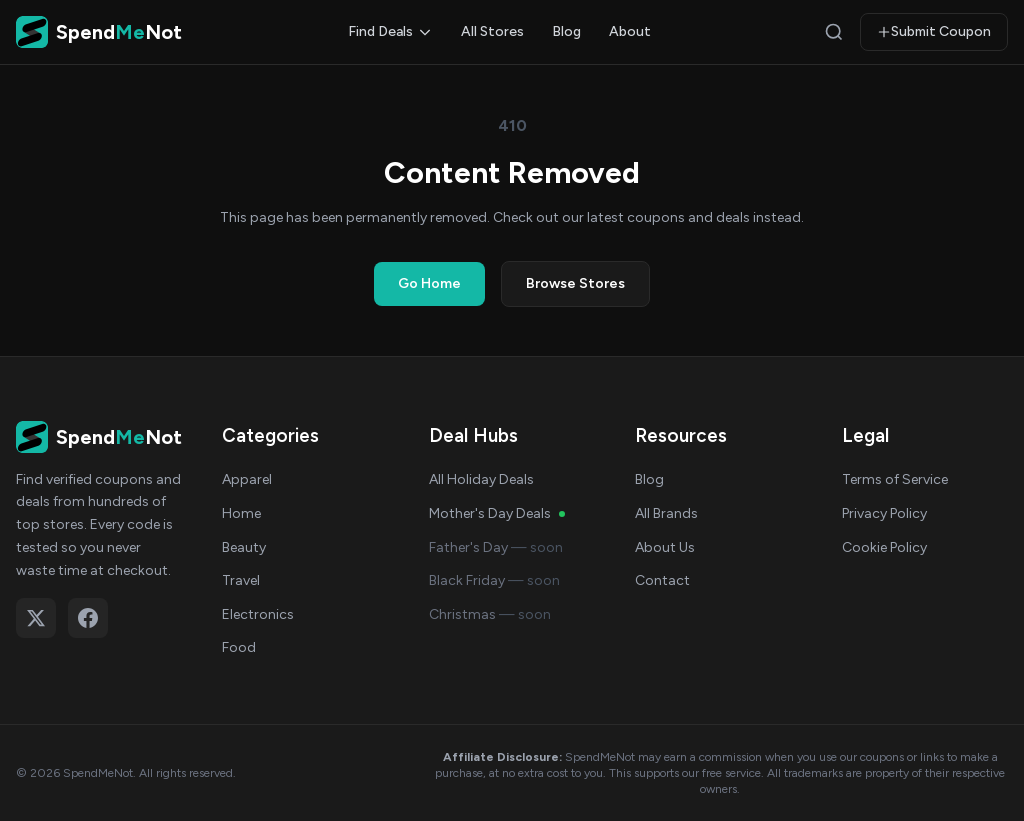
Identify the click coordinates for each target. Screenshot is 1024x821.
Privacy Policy (884, 513)
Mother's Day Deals (497, 513)
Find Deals (390, 31)
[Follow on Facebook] (88, 618)
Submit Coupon (934, 31)
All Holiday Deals (481, 479)
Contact (662, 580)
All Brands (666, 513)
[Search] (834, 32)
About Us (665, 547)
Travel (241, 580)
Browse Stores (575, 283)
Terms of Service (895, 479)
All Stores (492, 31)
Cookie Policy (884, 547)
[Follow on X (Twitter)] (36, 618)
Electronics (258, 614)
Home (241, 513)
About (630, 31)
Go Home (429, 283)
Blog (566, 31)
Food (239, 647)
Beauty (244, 547)
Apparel (247, 479)
